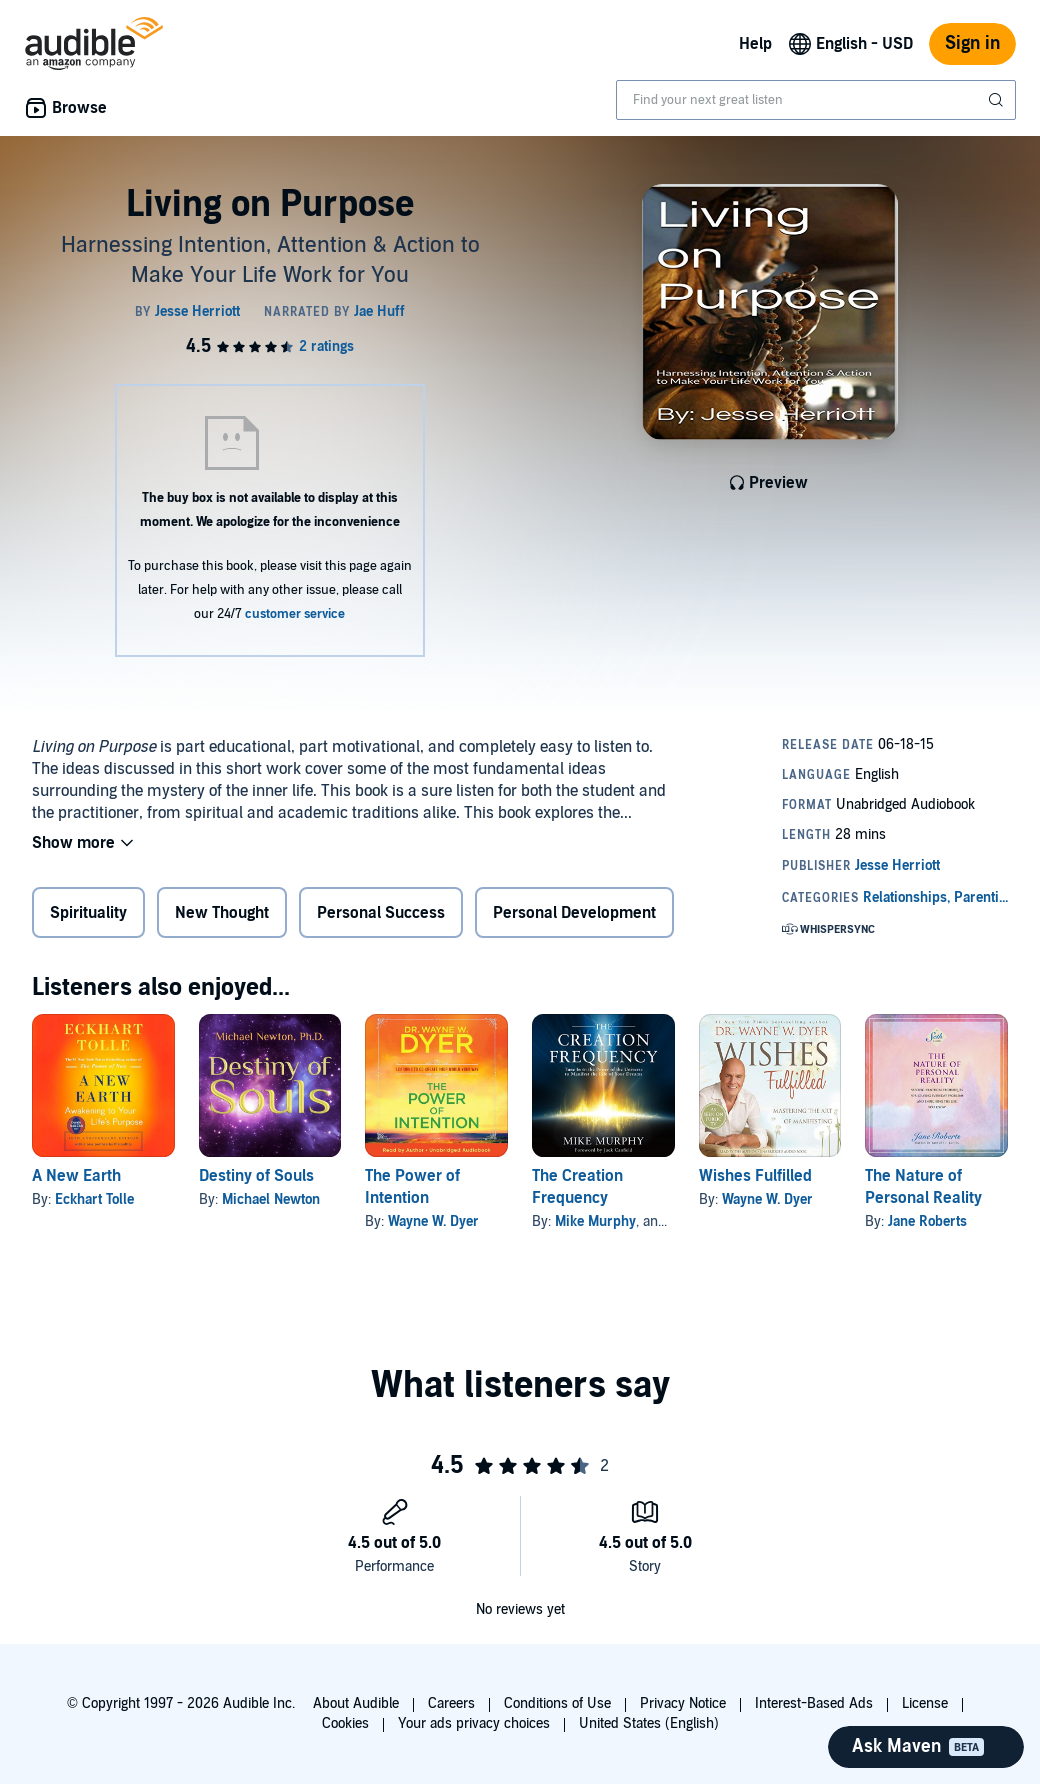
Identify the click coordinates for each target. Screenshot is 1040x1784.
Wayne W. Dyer (433, 1221)
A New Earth (76, 1176)
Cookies (345, 1723)
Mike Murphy (595, 1221)
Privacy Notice (683, 1703)
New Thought (222, 913)
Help (755, 44)
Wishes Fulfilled (755, 1176)
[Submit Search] (998, 100)
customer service (295, 614)
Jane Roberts (927, 1221)
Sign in (972, 43)
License (925, 1703)
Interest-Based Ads (814, 1703)
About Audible (356, 1703)
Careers (451, 1703)
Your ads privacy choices (474, 1723)
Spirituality (88, 913)
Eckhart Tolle (94, 1199)
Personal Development (574, 913)
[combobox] (816, 100)
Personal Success (381, 913)
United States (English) (649, 1723)
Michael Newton (271, 1199)
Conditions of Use (557, 1703)
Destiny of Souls (256, 1176)
